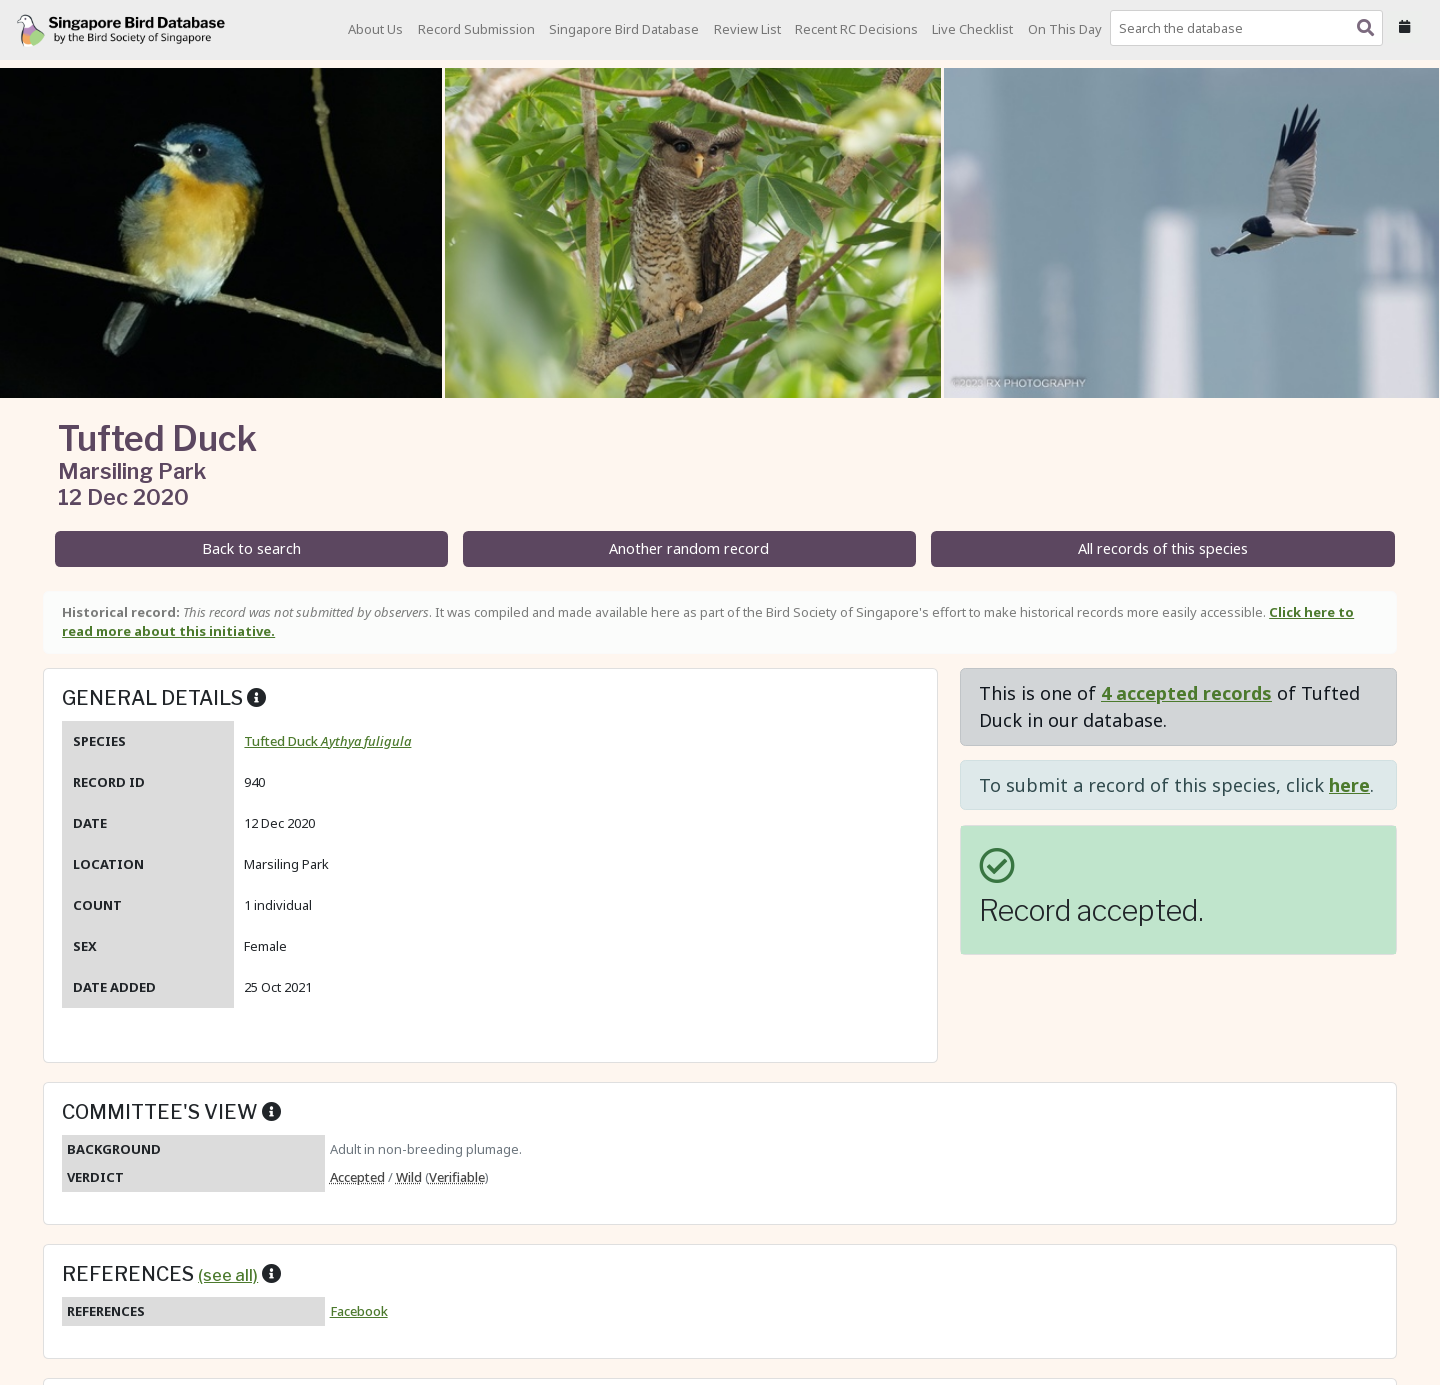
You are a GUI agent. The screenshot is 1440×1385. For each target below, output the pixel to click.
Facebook (359, 1311)
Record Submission (476, 29)
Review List (747, 29)
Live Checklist (972, 29)
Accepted (357, 1177)
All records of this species (1163, 548)
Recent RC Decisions (856, 29)
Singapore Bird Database (624, 29)
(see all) (228, 1275)
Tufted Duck (327, 741)
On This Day (1065, 29)
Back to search (251, 548)
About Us (375, 29)
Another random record (689, 548)
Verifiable (457, 1177)
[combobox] (1250, 28)
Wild (409, 1177)
